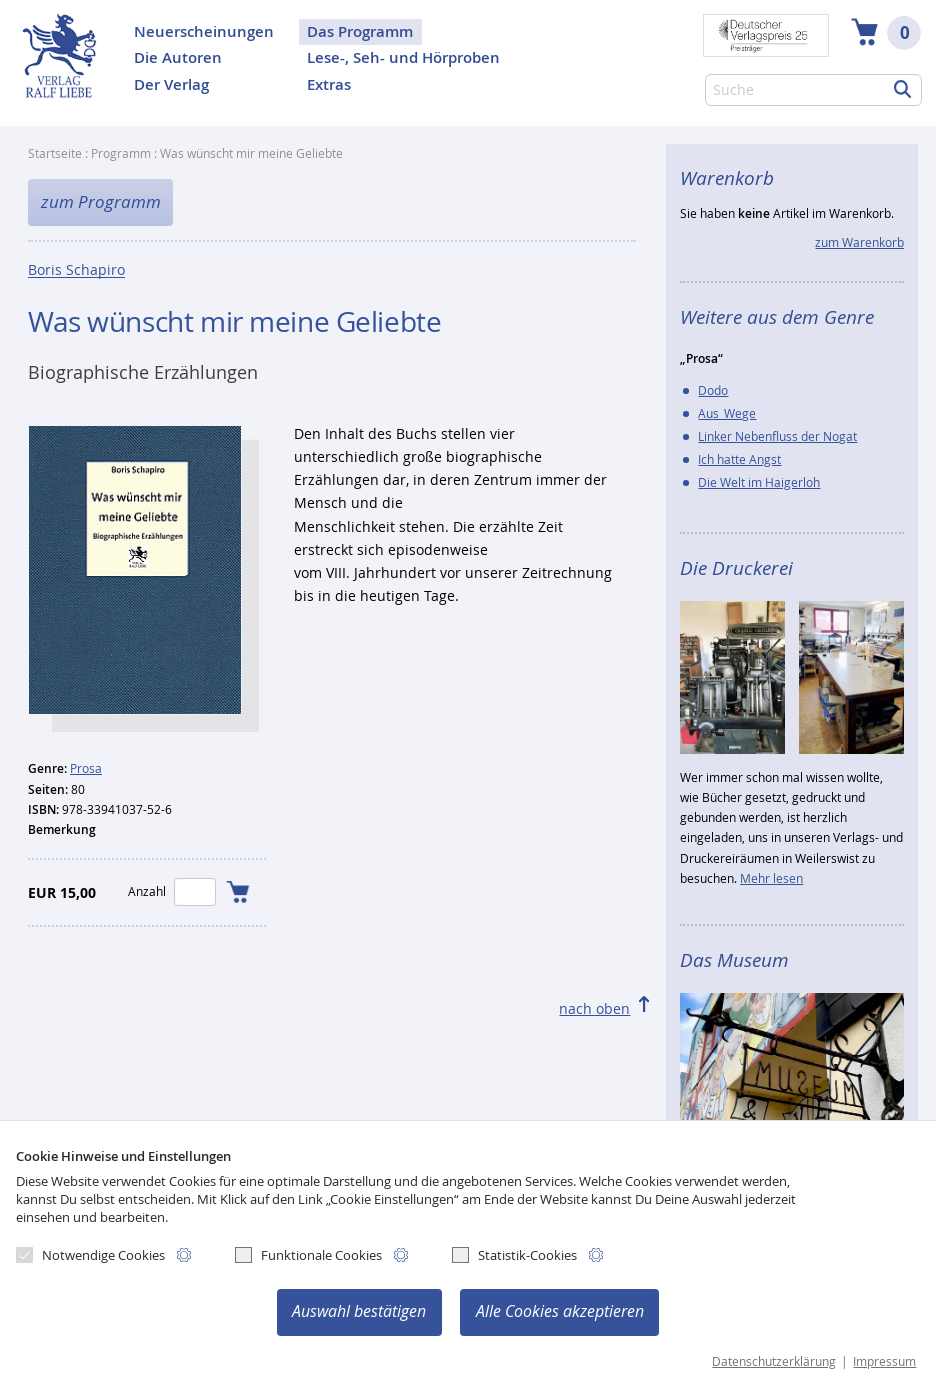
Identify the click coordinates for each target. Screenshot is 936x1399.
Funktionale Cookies (308, 1255)
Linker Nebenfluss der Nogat (777, 436)
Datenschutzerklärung (774, 1361)
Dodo (713, 390)
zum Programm (101, 201)
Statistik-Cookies (514, 1255)
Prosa (86, 768)
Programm (121, 153)
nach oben (594, 1008)
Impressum (884, 1361)
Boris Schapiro (76, 270)
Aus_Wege (727, 413)
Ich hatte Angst (739, 459)
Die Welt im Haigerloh (759, 482)
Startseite (55, 153)
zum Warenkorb (859, 242)
